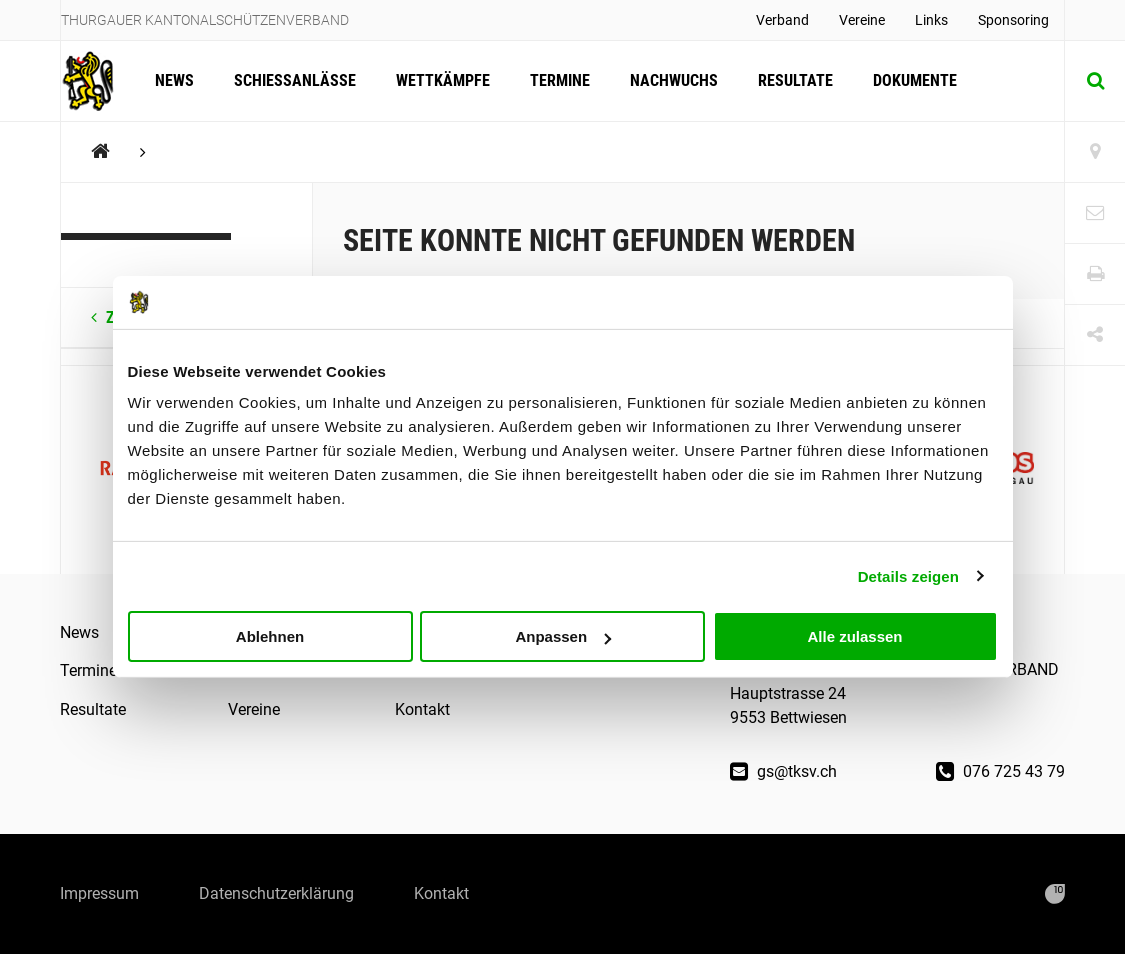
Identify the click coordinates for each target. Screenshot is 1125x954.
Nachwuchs (674, 80)
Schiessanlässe (295, 80)
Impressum (99, 893)
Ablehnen (270, 636)
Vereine (862, 20)
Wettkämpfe (443, 80)
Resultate (795, 80)
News (174, 80)
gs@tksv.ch (783, 771)
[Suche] (1095, 81)
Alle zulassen (854, 636)
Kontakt (422, 709)
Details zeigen (908, 575)
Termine (560, 80)
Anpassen (563, 636)
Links (931, 20)
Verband (782, 20)
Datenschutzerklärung (276, 893)
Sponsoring (1013, 20)
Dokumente (915, 80)
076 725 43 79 (1000, 771)
